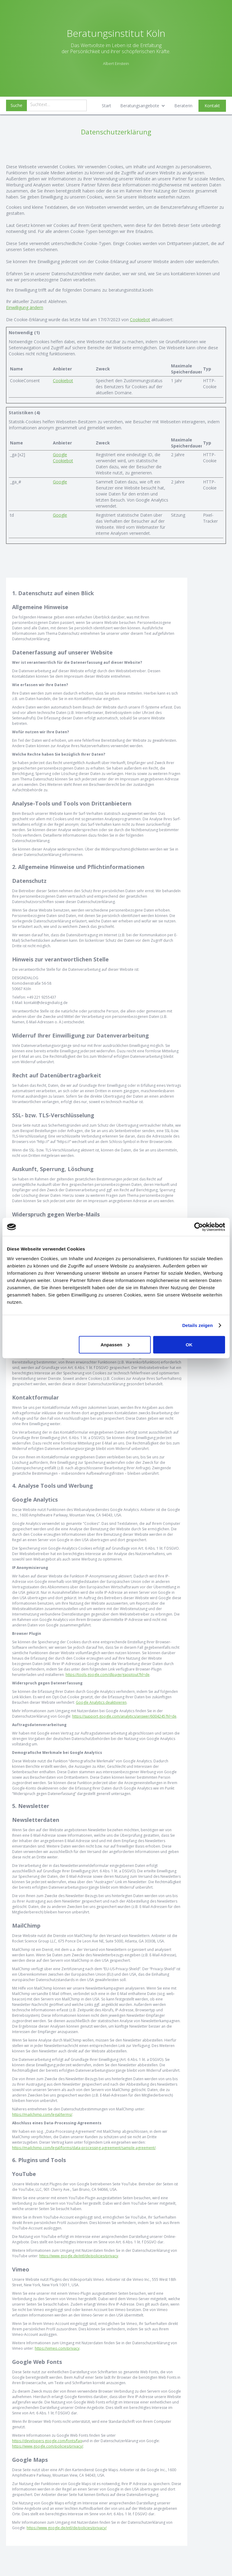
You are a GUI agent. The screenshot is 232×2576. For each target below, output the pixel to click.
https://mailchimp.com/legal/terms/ (42, 2114)
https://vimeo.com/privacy (57, 2348)
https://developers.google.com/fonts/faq (47, 2440)
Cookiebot (140, 319)
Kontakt (212, 105)
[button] (142, 106)
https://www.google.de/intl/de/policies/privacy (78, 2255)
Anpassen (115, 1344)
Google (60, 454)
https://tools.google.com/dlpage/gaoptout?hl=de (108, 1674)
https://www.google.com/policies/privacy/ (47, 2446)
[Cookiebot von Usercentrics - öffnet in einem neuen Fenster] (198, 1227)
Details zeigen (197, 1325)
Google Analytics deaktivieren (101, 1702)
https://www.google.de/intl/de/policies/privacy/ (67, 2527)
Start (106, 105)
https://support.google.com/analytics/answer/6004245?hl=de (124, 1716)
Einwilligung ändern (24, 307)
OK (189, 1344)
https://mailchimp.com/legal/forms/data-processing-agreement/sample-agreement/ (84, 2147)
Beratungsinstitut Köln (116, 33)
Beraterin (183, 105)
